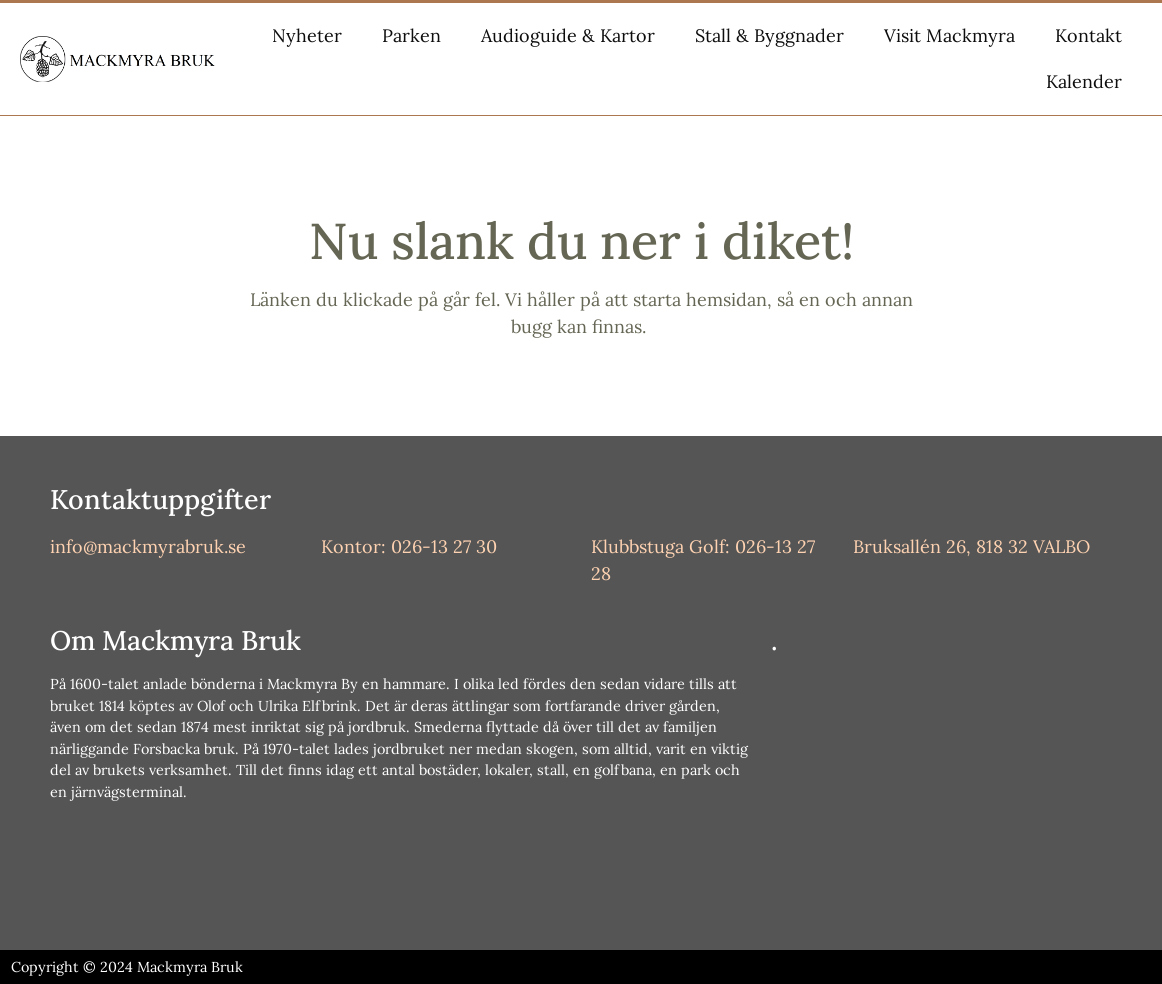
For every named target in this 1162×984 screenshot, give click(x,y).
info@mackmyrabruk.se (148, 546)
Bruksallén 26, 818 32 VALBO (971, 546)
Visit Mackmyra (949, 35)
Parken (411, 35)
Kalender (1084, 81)
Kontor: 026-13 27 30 (409, 546)
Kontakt (1088, 35)
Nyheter (307, 35)
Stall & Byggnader (769, 35)
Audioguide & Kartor (568, 35)
